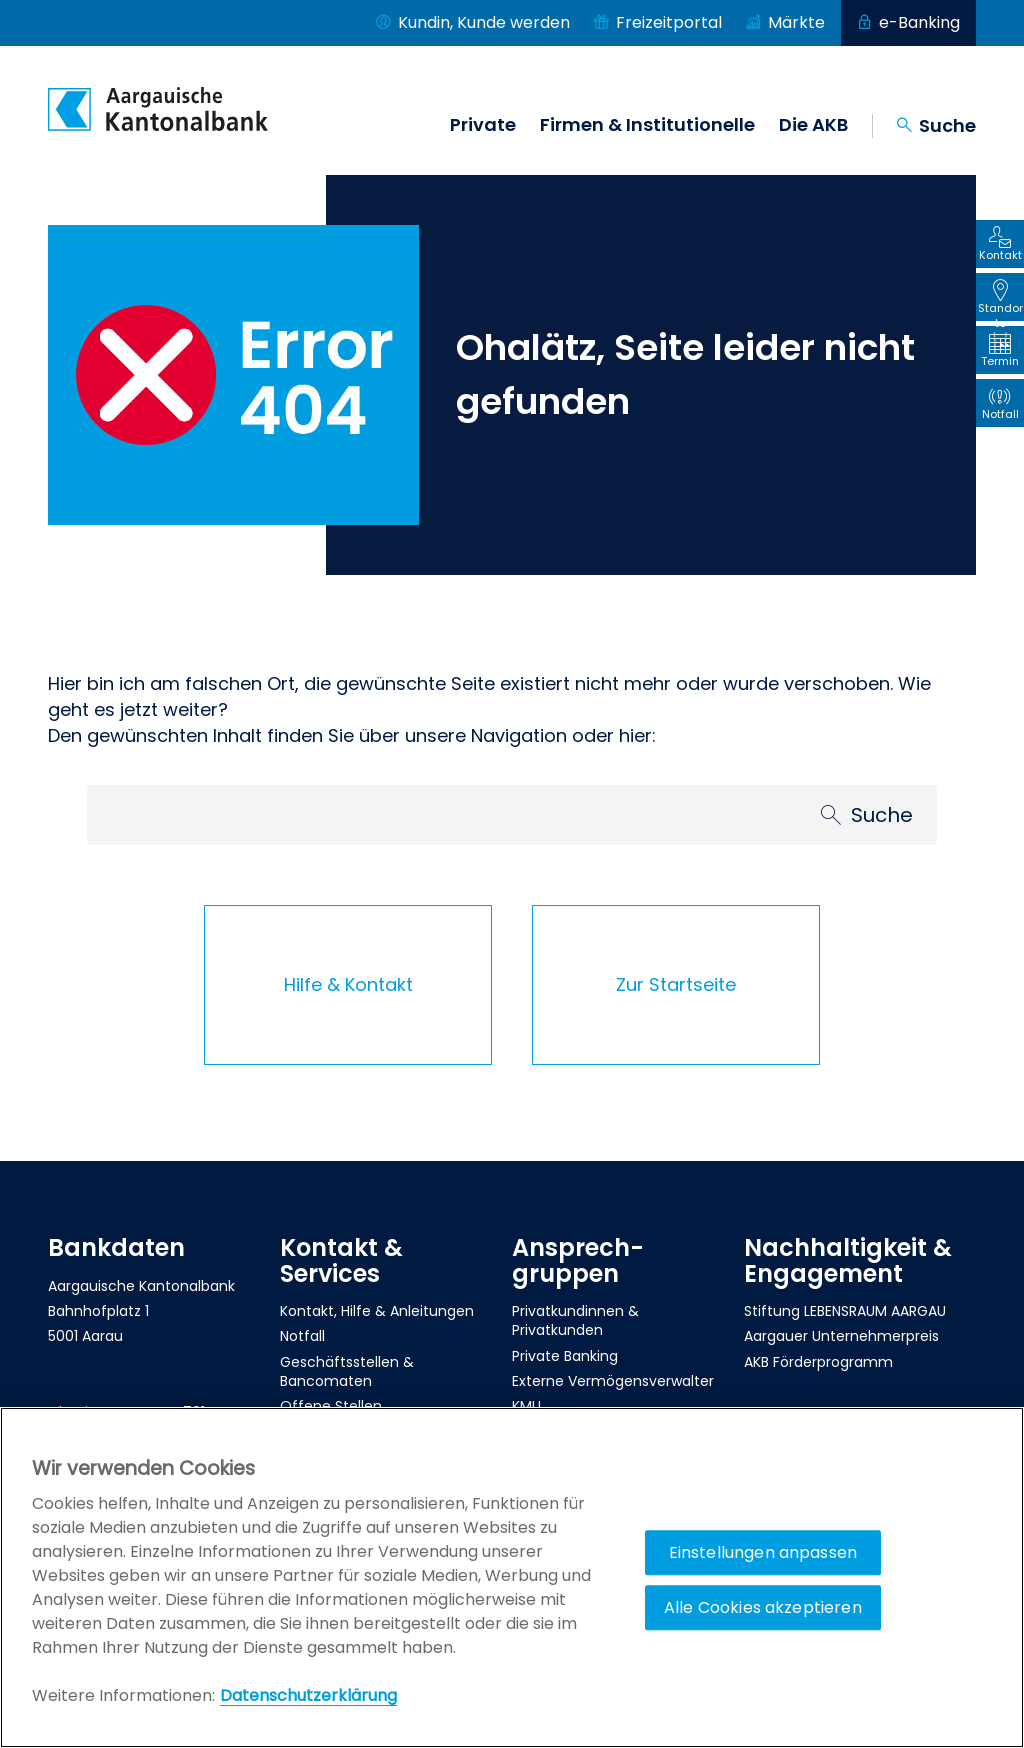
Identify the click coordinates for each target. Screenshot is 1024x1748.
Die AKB (813, 125)
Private (483, 125)
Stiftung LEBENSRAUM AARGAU (845, 1311)
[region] (512, 1577)
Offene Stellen (331, 1406)
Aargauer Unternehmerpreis (841, 1336)
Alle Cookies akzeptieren (763, 1607)
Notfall (302, 1336)
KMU (526, 1406)
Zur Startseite (676, 984)
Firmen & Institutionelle (647, 125)
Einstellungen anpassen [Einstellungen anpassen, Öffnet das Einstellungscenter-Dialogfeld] (763, 1552)
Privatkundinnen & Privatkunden (575, 1320)
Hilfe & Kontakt (348, 984)
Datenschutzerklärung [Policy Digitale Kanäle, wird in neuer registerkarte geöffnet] (308, 1695)
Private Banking (565, 1356)
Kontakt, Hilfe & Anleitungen (377, 1311)
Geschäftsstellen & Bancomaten (347, 1371)
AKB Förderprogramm (818, 1362)
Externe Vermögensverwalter (613, 1381)
